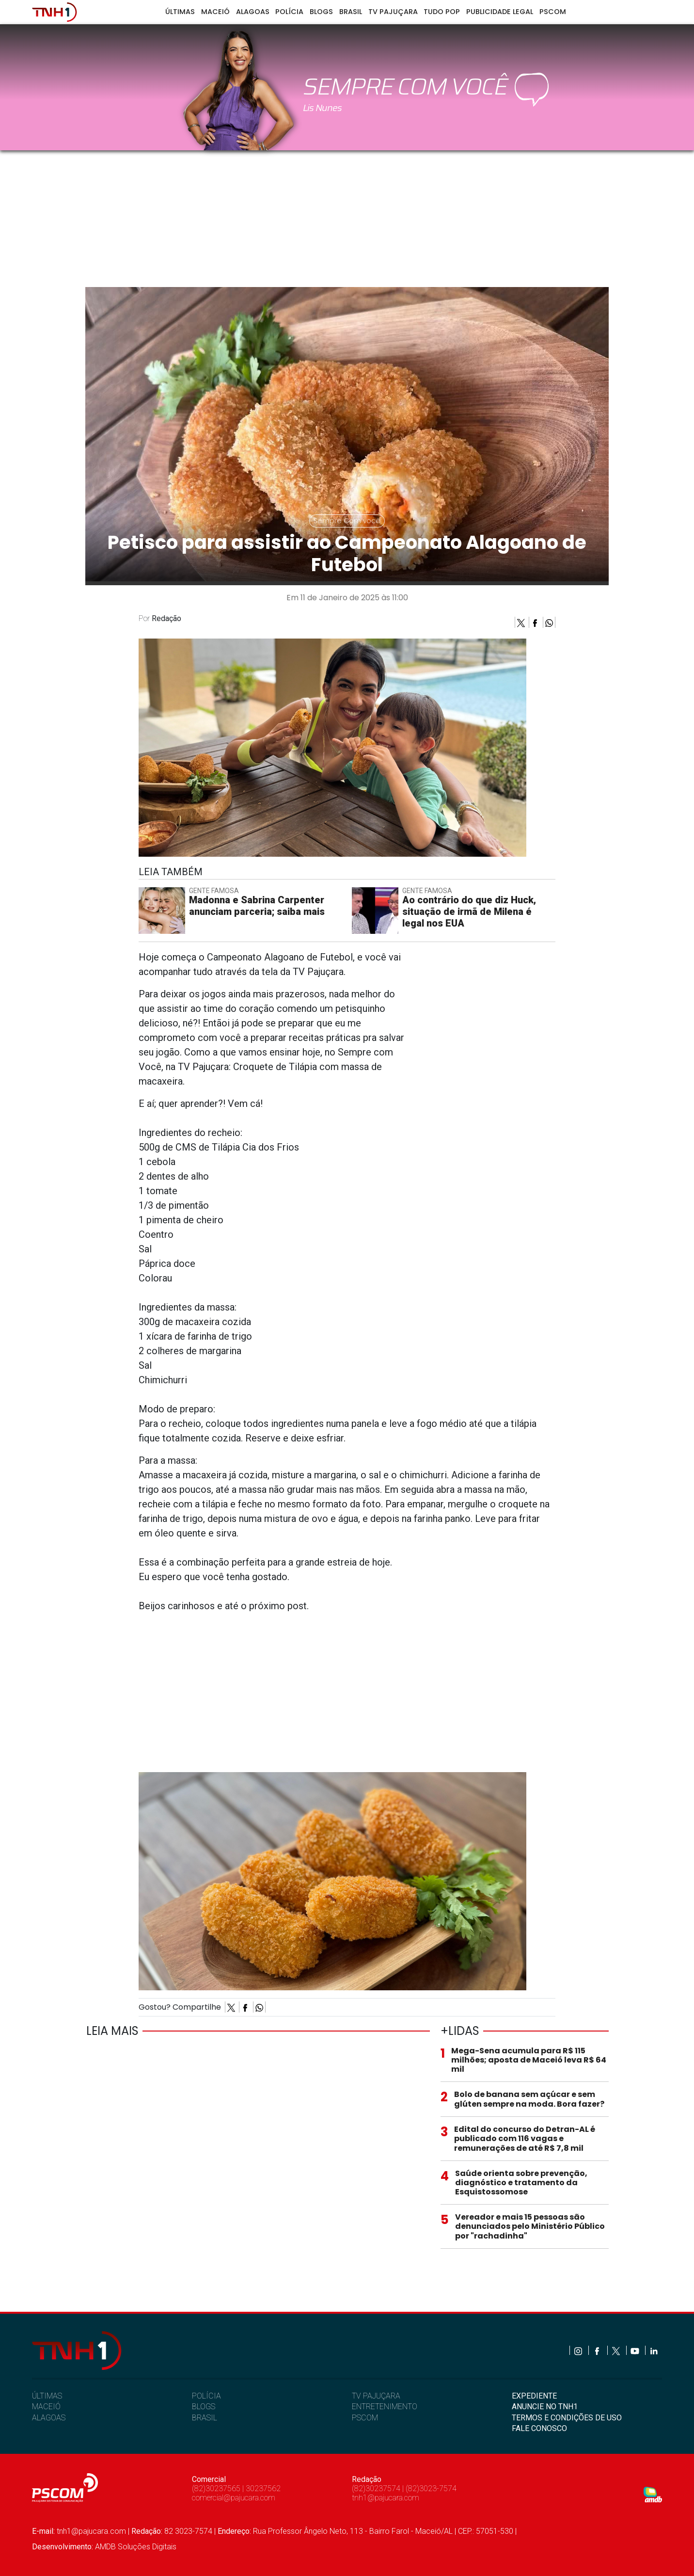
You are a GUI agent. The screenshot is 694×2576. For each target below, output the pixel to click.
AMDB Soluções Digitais (135, 2546)
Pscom (552, 11)
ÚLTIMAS (47, 2395)
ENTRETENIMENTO (384, 2406)
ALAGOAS (48, 2417)
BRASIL (204, 2417)
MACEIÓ (46, 2406)
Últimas (180, 11)
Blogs (321, 11)
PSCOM (365, 2417)
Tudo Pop (442, 11)
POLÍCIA (206, 2395)
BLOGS (203, 2406)
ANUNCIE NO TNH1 (545, 2406)
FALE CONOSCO (539, 2428)
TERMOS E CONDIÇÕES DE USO (567, 2417)
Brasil (350, 11)
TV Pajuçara (393, 11)
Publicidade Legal (499, 11)
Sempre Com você (347, 521)
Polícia (289, 11)
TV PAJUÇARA (376, 2395)
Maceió (215, 11)
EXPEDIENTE (534, 2395)
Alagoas (252, 11)
